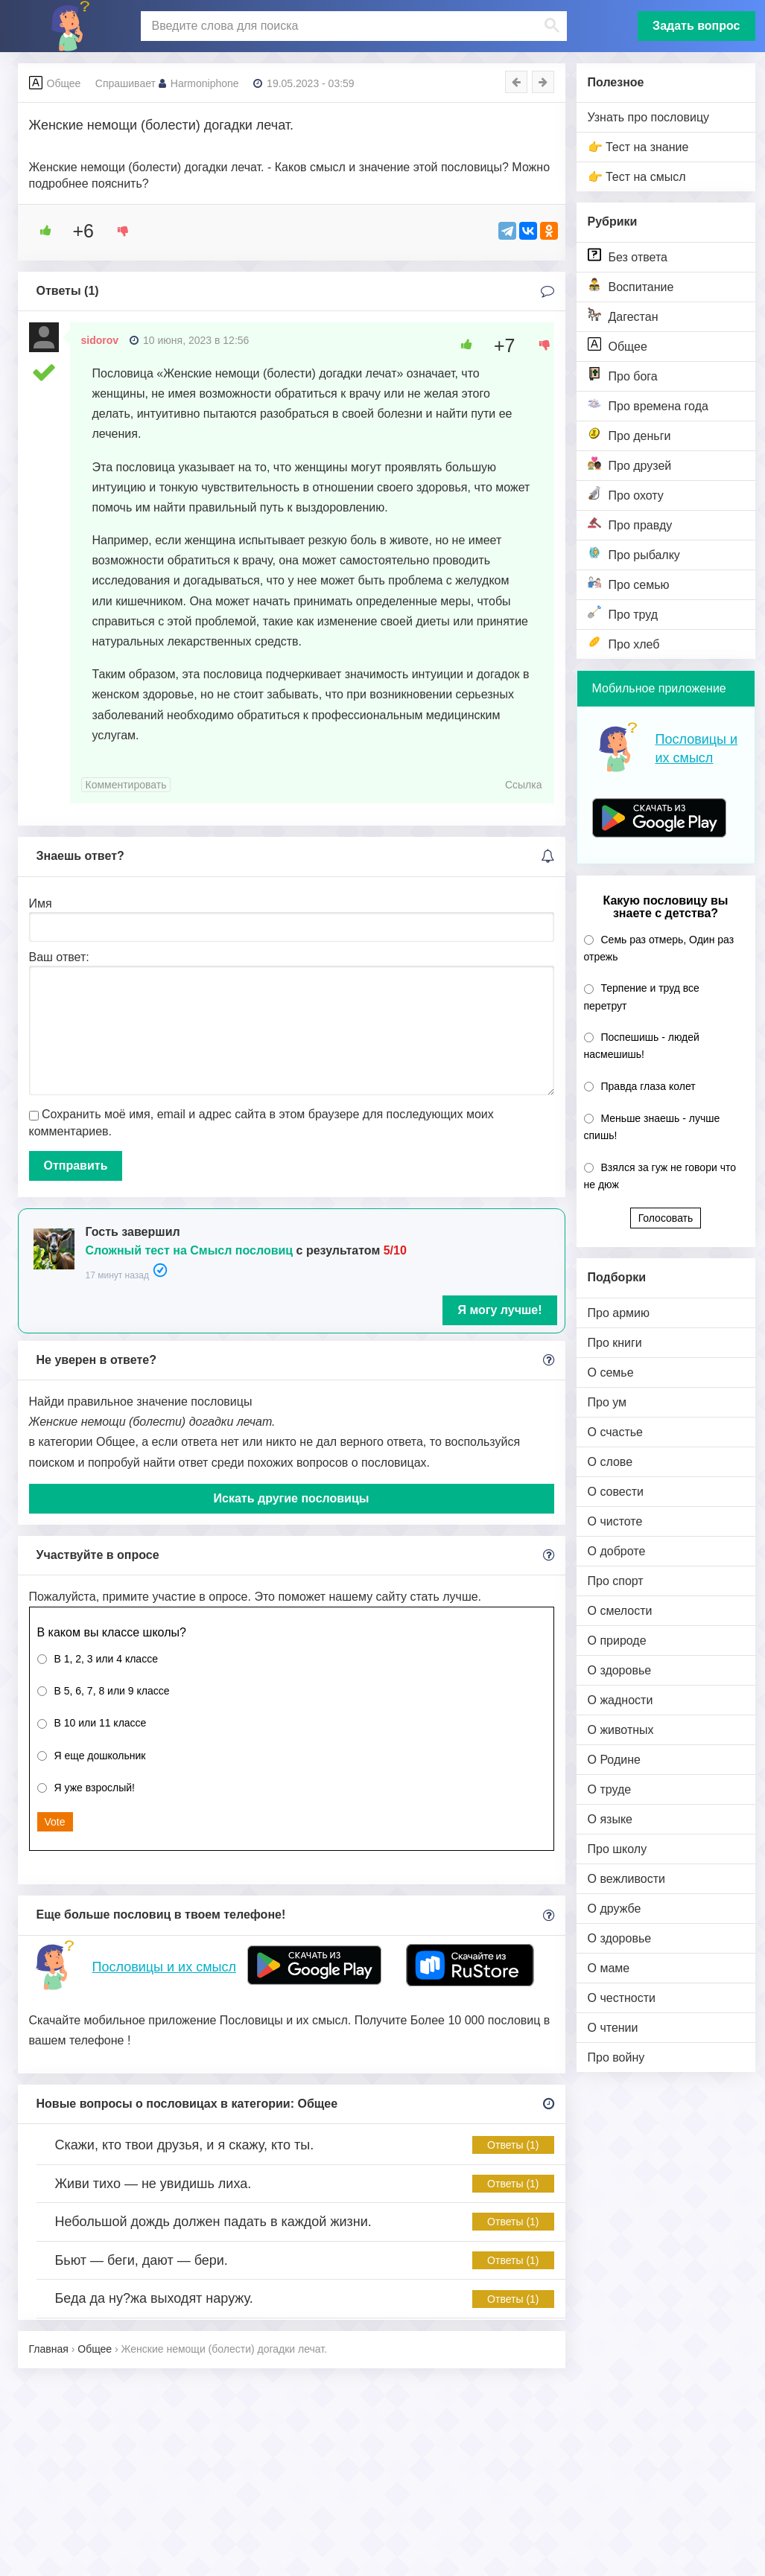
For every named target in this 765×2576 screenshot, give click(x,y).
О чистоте (615, 1521)
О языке (610, 1819)
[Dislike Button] (118, 231)
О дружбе (614, 1908)
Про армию (619, 1313)
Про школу (617, 1849)
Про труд (623, 613)
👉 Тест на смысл (637, 176)
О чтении (613, 2027)
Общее (617, 345)
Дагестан (623, 315)
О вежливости (626, 1878)
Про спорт (616, 1581)
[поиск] (352, 26)
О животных (621, 1730)
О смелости (620, 1610)
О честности (622, 1998)
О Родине (614, 1759)
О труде (610, 1789)
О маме (609, 1968)
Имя (40, 903)
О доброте (617, 1551)
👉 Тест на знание (638, 147)
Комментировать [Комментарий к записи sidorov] (126, 785)
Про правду (630, 524)
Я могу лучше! (499, 1310)
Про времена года (648, 404)
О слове (610, 1462)
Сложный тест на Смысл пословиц (189, 1250)
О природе (617, 1640)
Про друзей (630, 464)
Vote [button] (55, 1822)
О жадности (620, 1700)
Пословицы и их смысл (164, 1967)
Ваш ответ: (59, 957)
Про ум (607, 1402)
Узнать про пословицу (649, 117)
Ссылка (523, 785)
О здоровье (620, 1670)
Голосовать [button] (665, 1218)
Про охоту (626, 494)
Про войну (616, 2057)
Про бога (623, 375)
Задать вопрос (696, 25)
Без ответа (627, 256)
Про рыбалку (634, 553)
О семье (611, 1372)
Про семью (629, 583)
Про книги (615, 1342)
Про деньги (629, 434)
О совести (616, 1491)
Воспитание (631, 285)
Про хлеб (624, 643)
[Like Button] (40, 231)
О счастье (616, 1432)
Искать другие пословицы (291, 1498)
